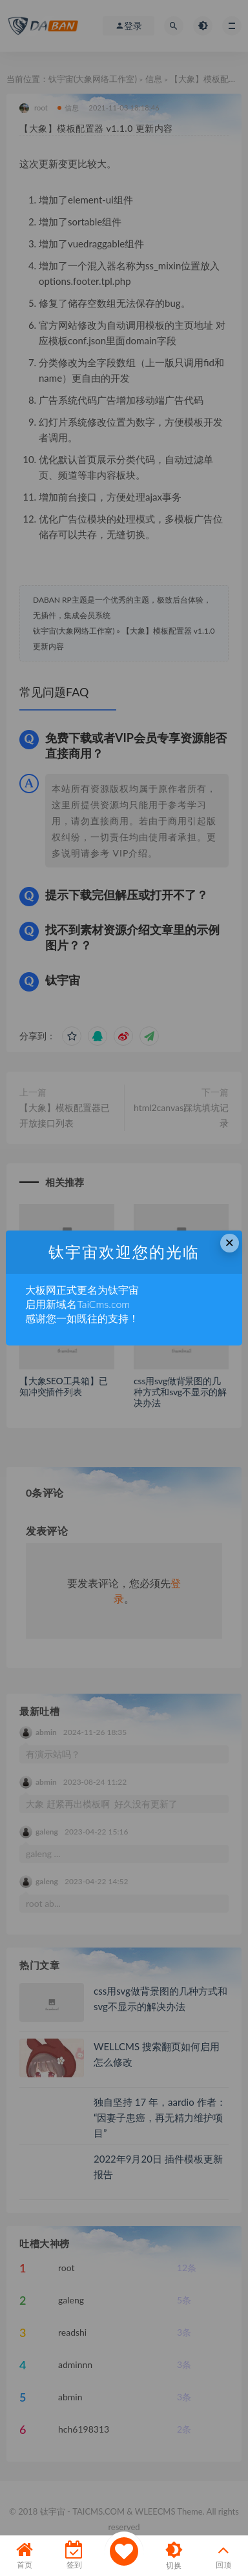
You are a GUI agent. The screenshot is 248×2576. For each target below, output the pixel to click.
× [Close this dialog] (229, 1242)
